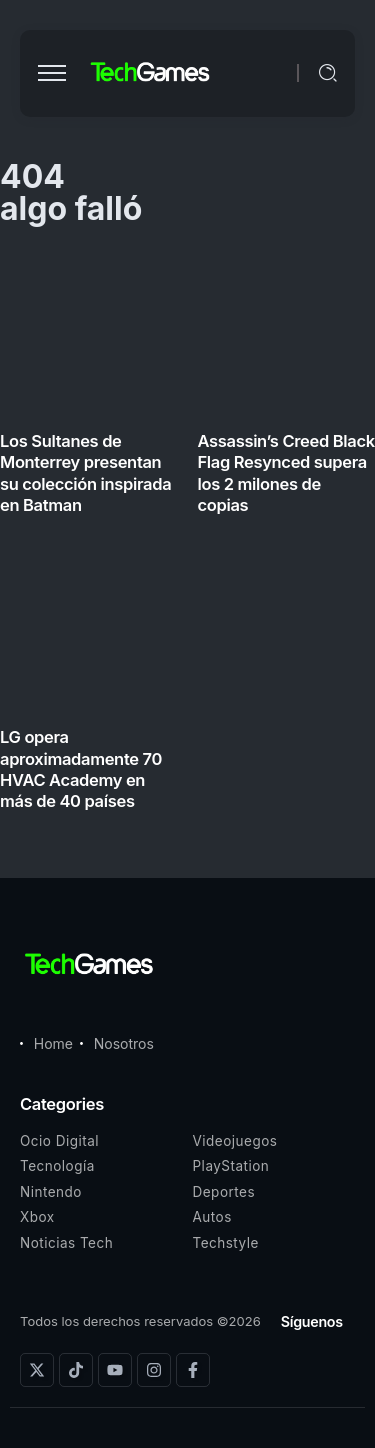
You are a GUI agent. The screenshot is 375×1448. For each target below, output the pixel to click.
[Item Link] (187, 536)
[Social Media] (37, 1370)
